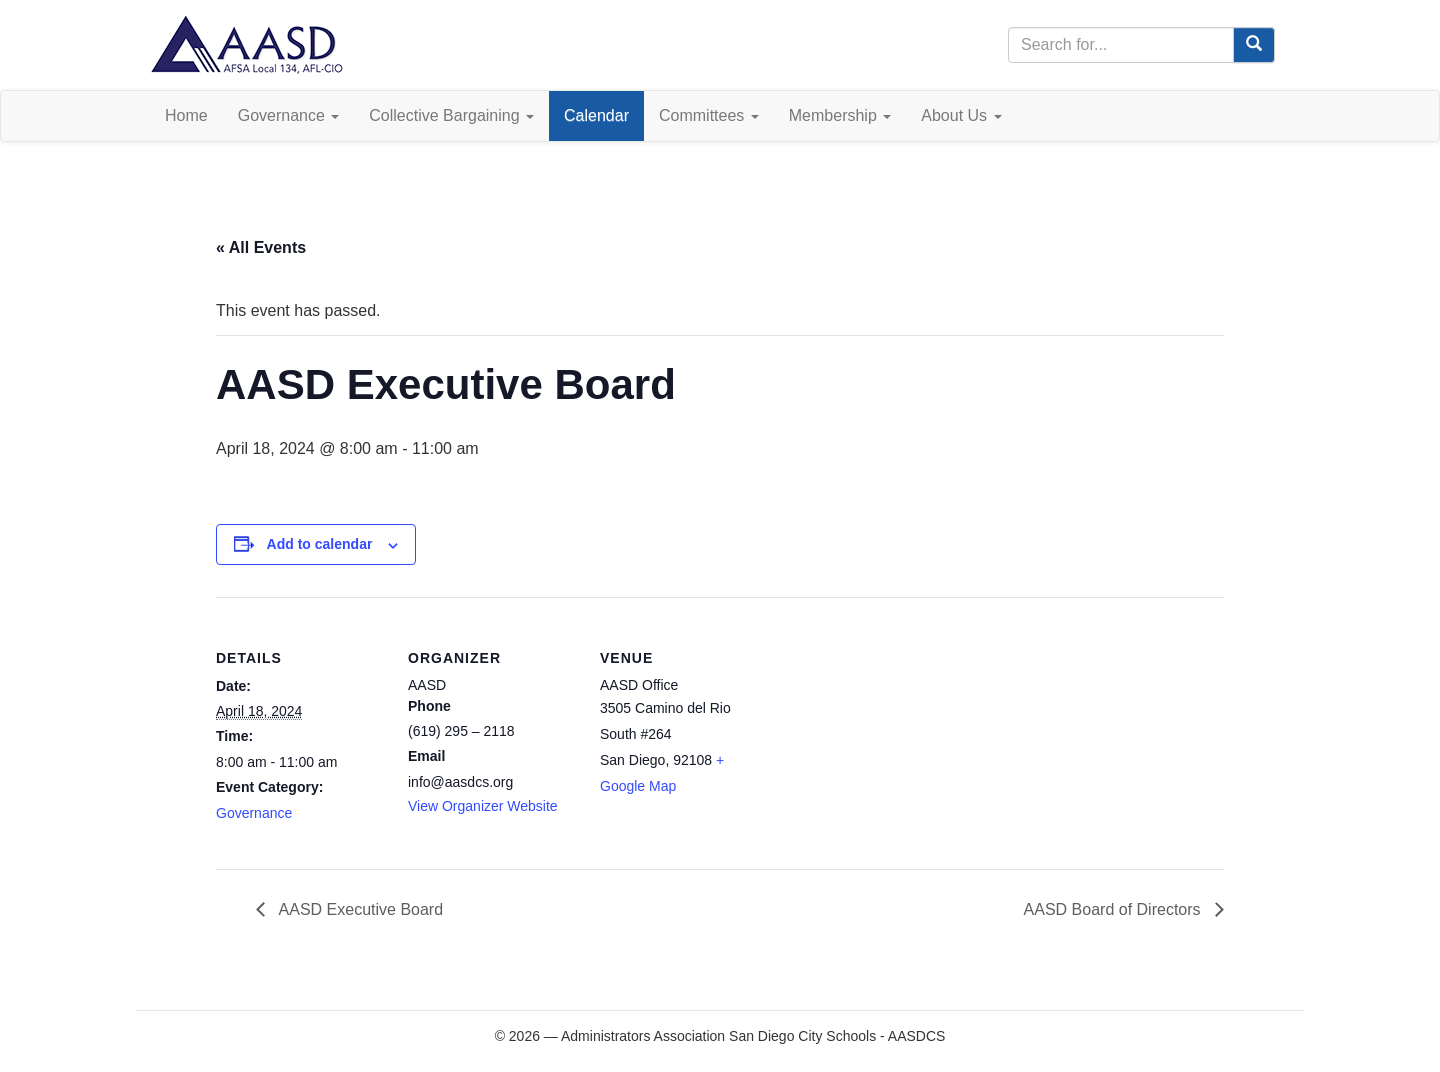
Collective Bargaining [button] (451, 115)
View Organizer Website (483, 806)
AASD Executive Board (359, 909)
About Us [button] (961, 115)
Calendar (596, 115)
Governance (254, 813)
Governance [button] (289, 115)
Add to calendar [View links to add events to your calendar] (320, 544)
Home (186, 115)
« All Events (261, 247)
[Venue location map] (897, 734)
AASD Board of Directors (1114, 909)
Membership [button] (840, 115)
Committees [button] (709, 115)
